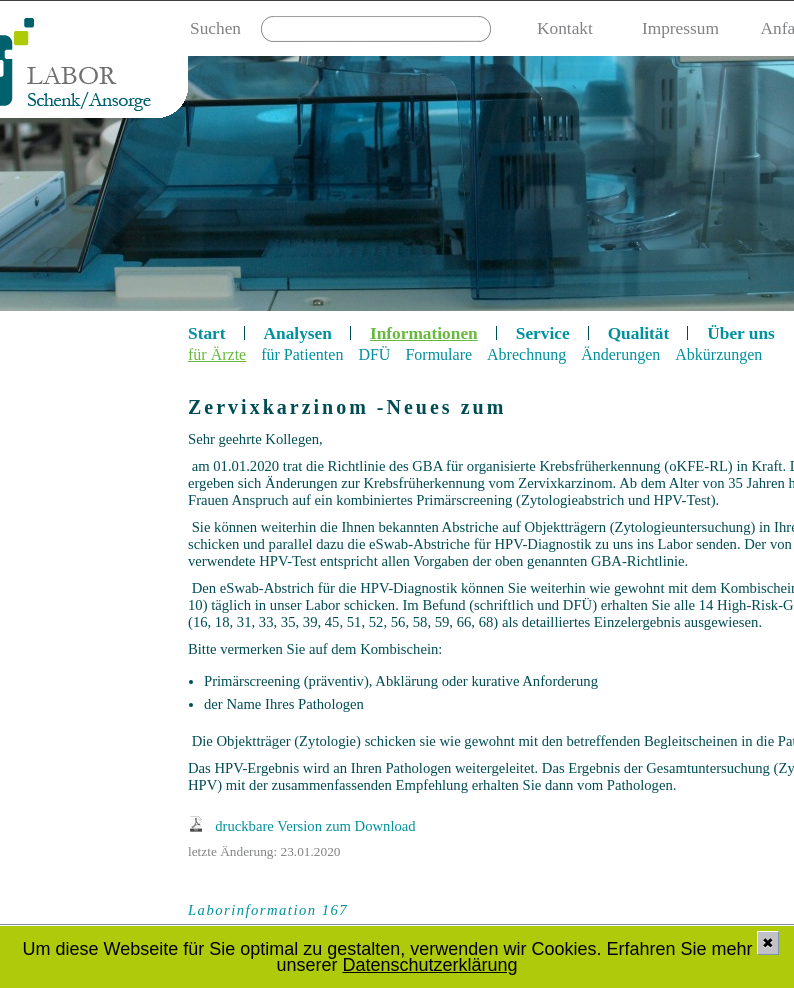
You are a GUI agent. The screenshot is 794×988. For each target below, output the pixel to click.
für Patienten (302, 354)
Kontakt (565, 28)
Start (207, 333)
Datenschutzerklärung (429, 965)
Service (543, 333)
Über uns (741, 333)
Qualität (639, 333)
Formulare (438, 354)
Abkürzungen (718, 354)
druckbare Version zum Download (315, 826)
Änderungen (620, 354)
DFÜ (374, 354)
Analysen (298, 333)
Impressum (680, 28)
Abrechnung (526, 354)
